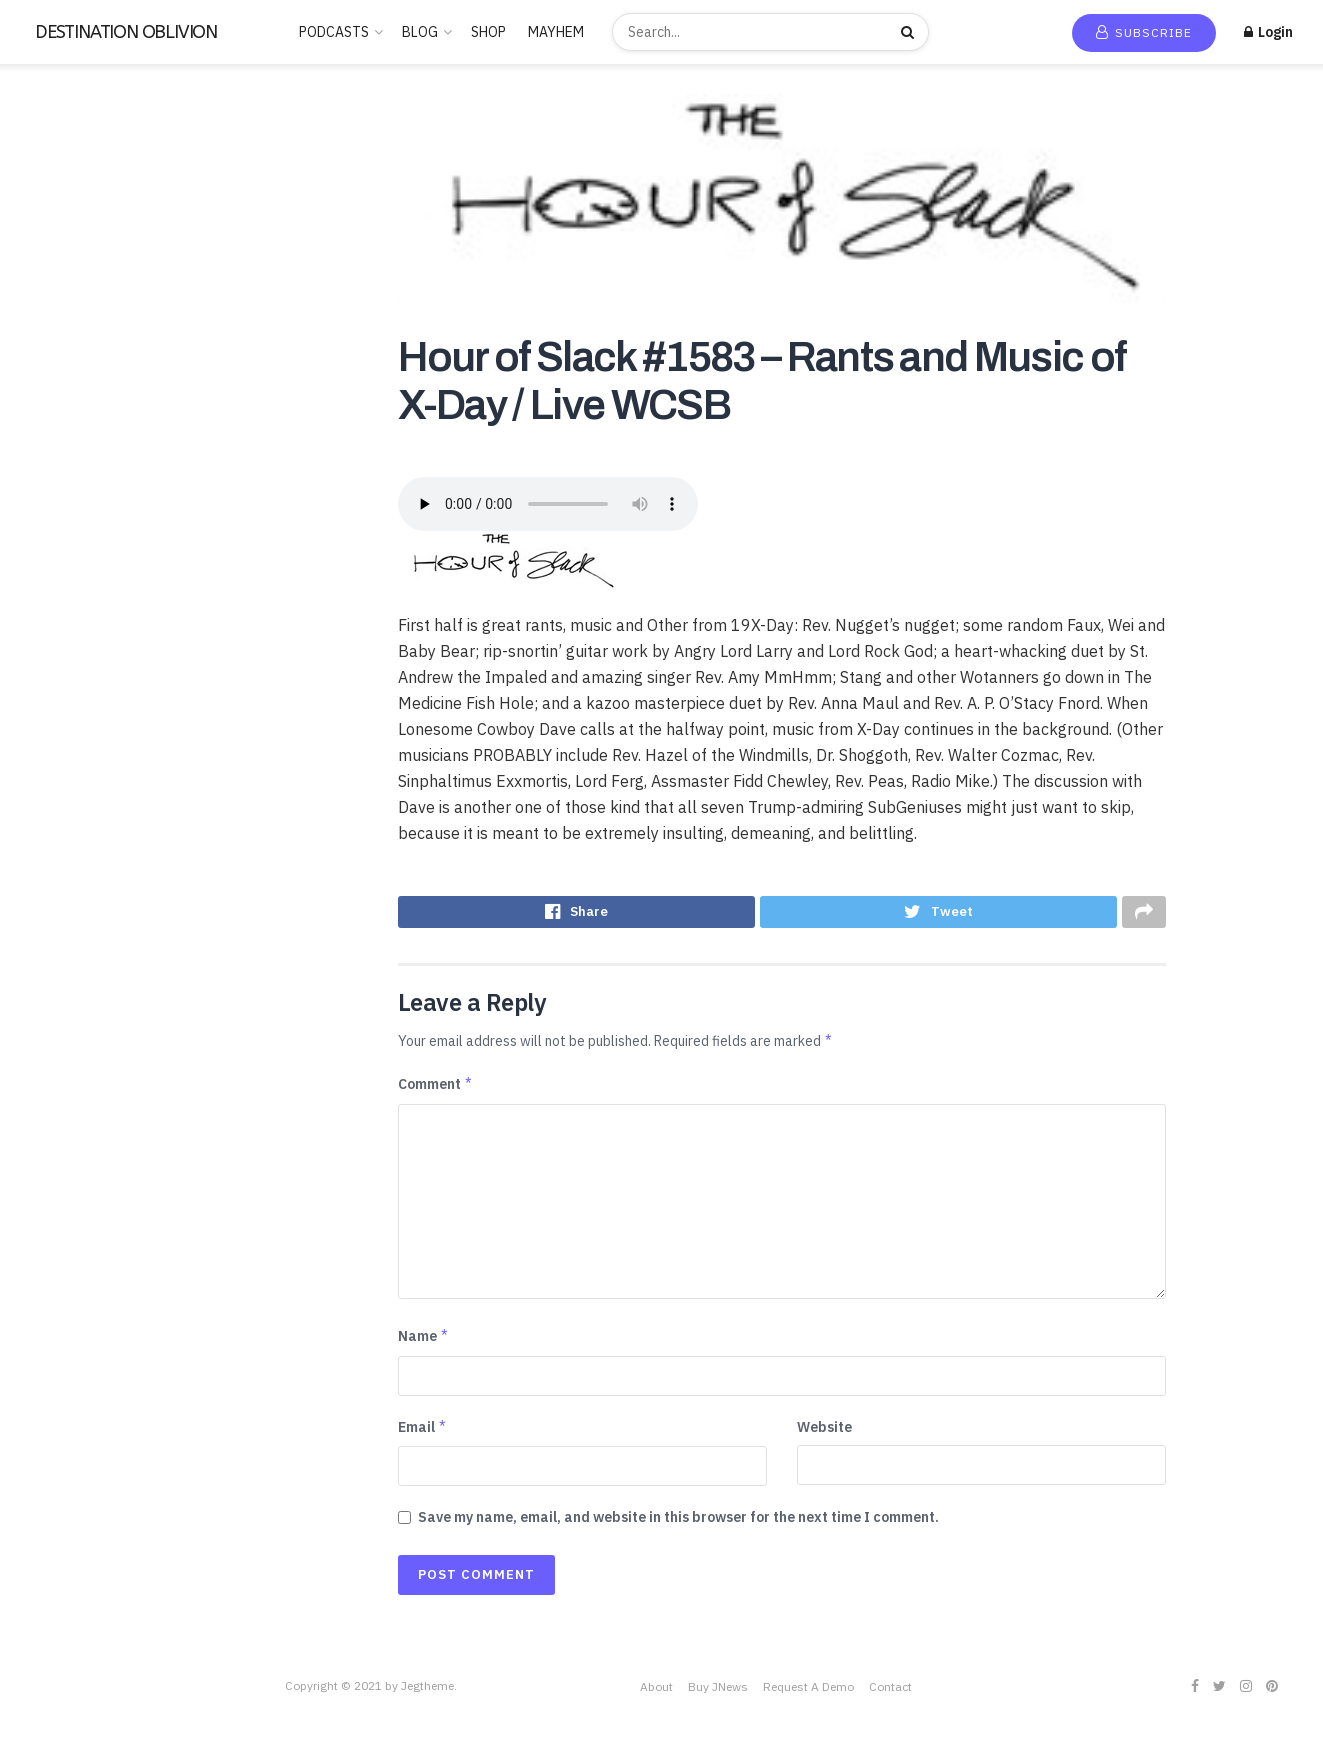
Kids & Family (60, 517)
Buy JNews (718, 1692)
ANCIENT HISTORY (80, 285)
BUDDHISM (55, 314)
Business (47, 343)
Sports (41, 807)
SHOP (488, 32)
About (656, 1692)
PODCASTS (334, 32)
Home (50, 123)
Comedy (45, 401)
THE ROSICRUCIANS (84, 923)
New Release (73, 152)
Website (824, 1432)
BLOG (420, 32)
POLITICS (51, 662)
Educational (57, 430)
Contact (890, 1692)
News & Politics (68, 604)
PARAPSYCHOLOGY (81, 633)
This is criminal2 (69, 952)
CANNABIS (54, 372)
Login (1268, 32)
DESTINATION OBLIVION (126, 32)
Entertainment (65, 459)
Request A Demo (808, 1692)
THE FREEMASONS (77, 894)
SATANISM (53, 720)
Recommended (78, 210)
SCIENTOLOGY (67, 749)
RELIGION (52, 691)
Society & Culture (74, 778)
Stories (42, 836)
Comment (436, 1090)
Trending (59, 181)
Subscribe (1144, 32)
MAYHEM (556, 32)
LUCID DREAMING (76, 546)
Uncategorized (66, 981)
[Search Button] (910, 32)
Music (37, 575)
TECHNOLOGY (65, 865)
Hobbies (45, 488)
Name (424, 1341)
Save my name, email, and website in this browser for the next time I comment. (678, 1522)
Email (423, 1432)
